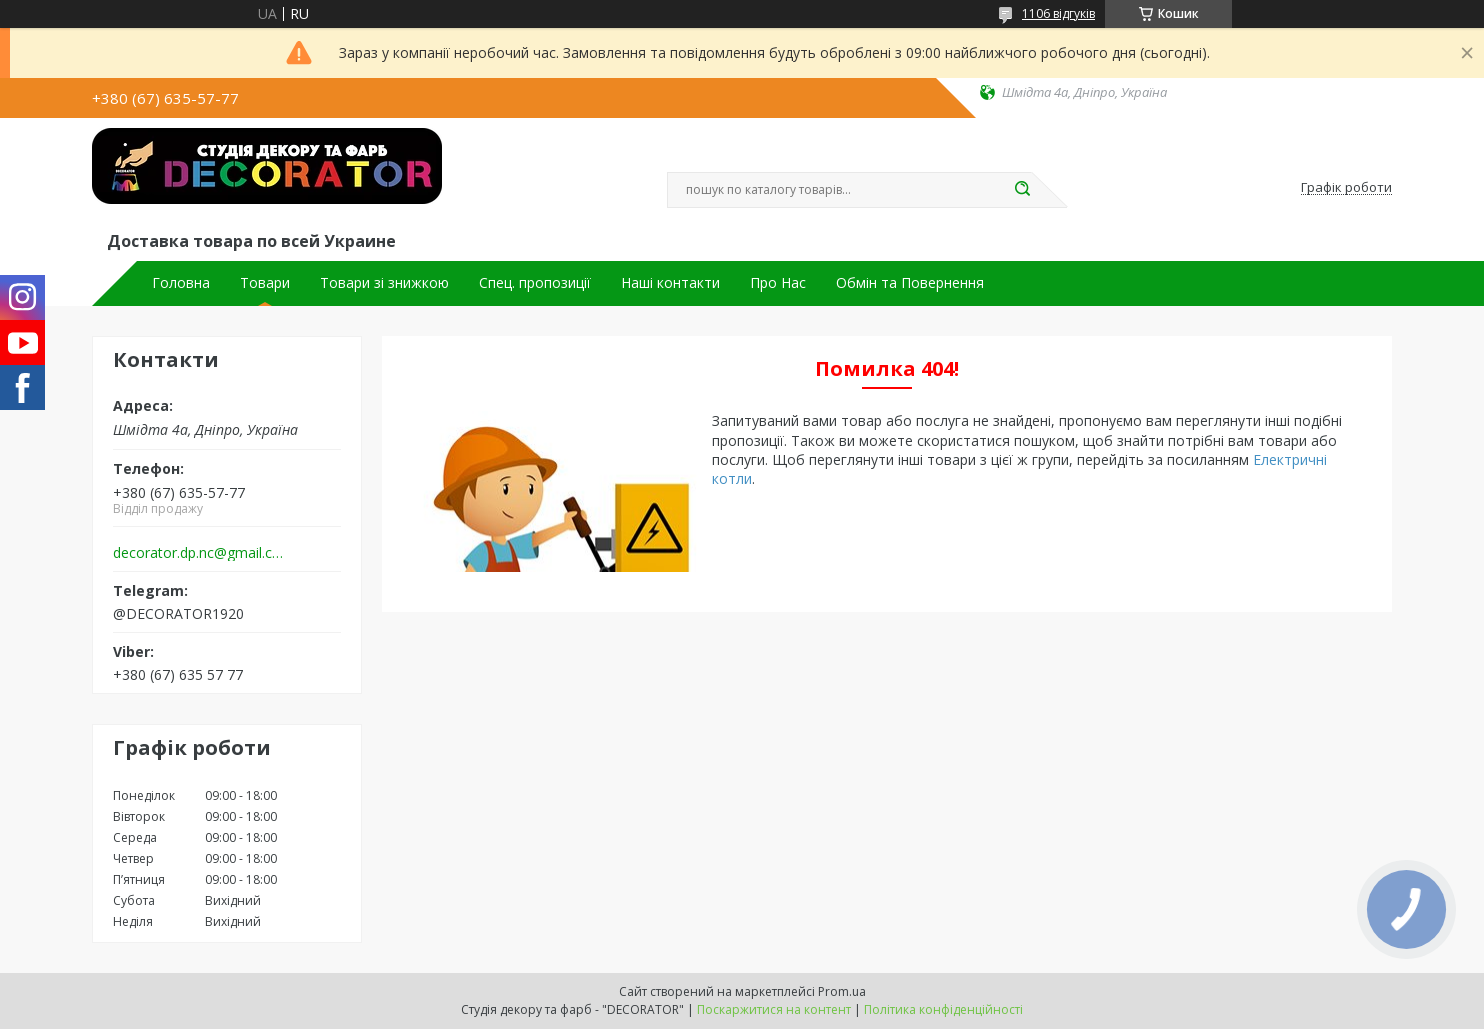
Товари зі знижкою (384, 283)
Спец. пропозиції (535, 283)
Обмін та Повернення (910, 283)
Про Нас (778, 283)
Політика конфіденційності (943, 1009)
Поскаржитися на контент (774, 1009)
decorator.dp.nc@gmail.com (200, 553)
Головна (181, 283)
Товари (265, 283)
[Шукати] (1022, 190)
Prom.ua (842, 991)
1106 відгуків (1058, 13)
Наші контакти (670, 283)
